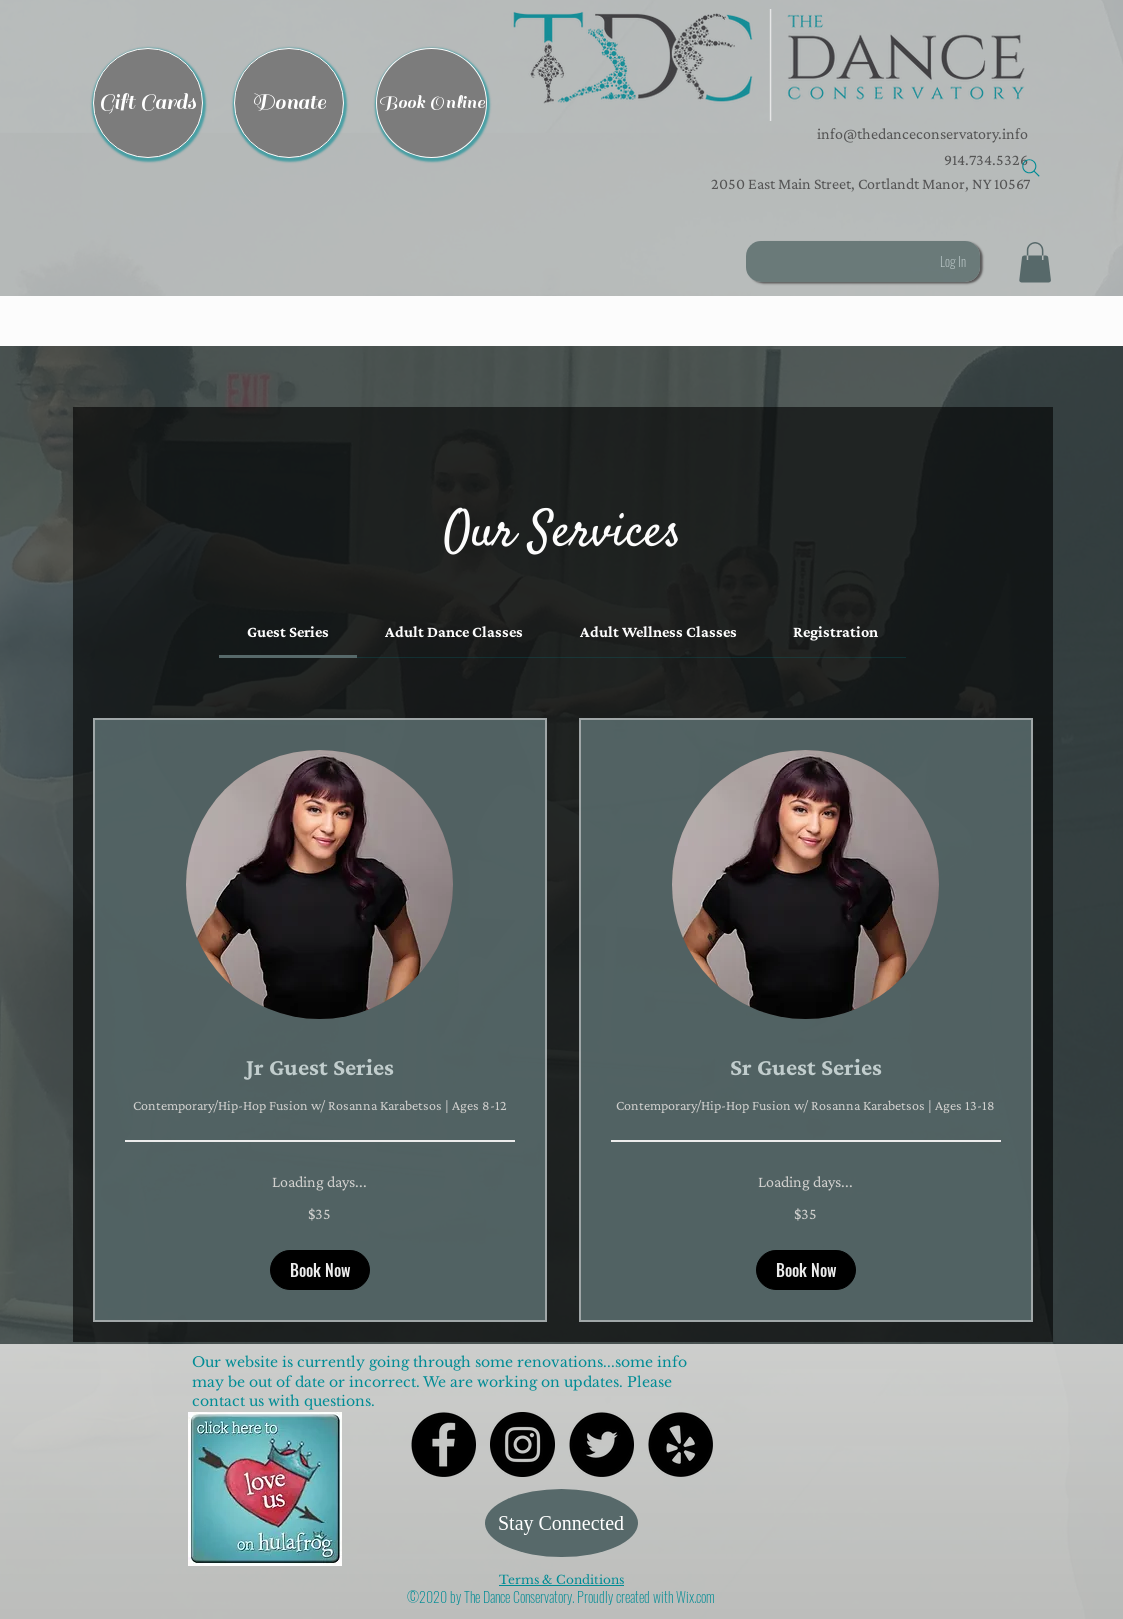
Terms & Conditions (561, 1579)
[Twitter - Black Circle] (601, 1444)
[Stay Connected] (561, 1523)
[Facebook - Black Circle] (443, 1444)
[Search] (1031, 168)
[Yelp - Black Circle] (680, 1444)
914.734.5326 (986, 159)
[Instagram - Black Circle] (522, 1444)
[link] (288, 631)
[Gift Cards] (148, 103)
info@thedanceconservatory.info (921, 133)
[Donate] (289, 103)
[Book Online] (431, 103)
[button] (768, 65)
